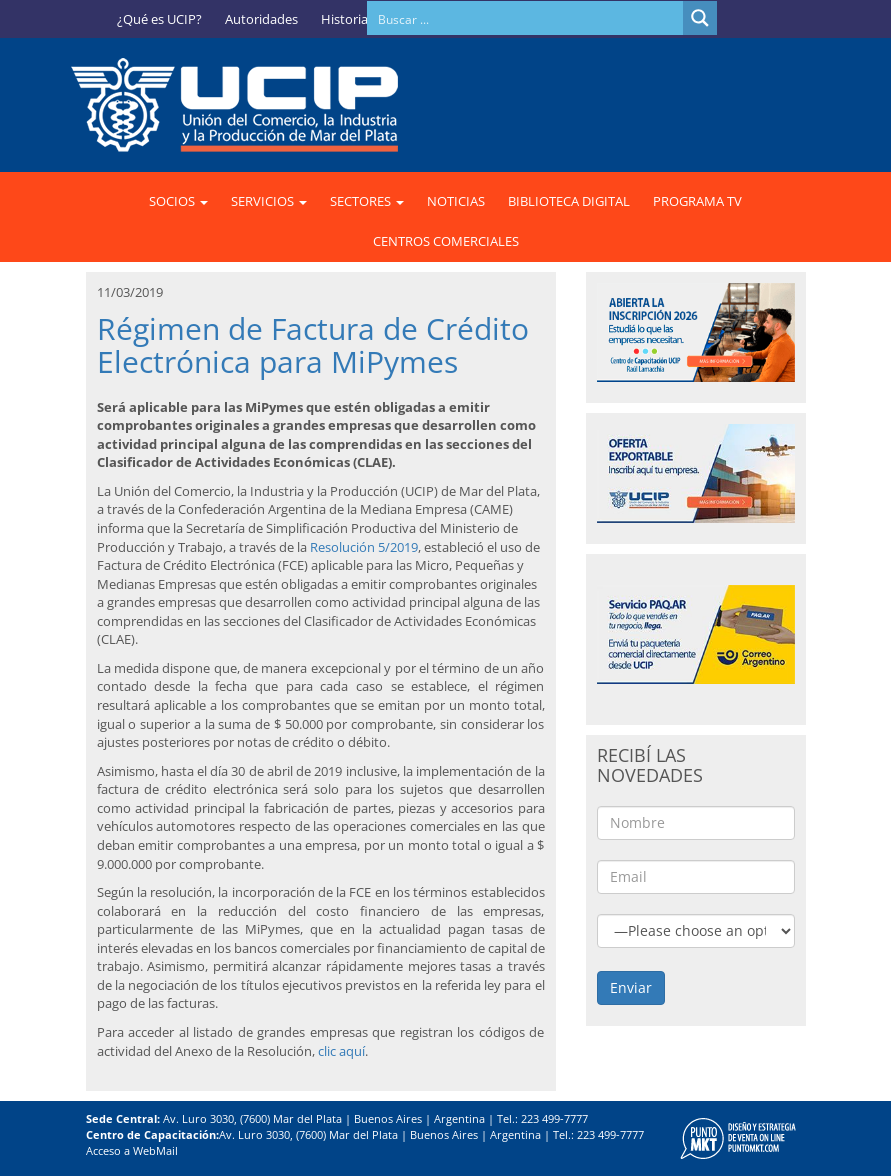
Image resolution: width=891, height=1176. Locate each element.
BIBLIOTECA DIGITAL (569, 201)
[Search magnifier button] (700, 18)
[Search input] (526, 18)
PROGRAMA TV (697, 201)
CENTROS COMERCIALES (446, 241)
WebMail (155, 1150)
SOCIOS (178, 201)
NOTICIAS (456, 201)
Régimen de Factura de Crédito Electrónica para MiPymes (313, 345)
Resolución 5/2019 (364, 547)
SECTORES (367, 201)
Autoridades (261, 19)
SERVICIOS (269, 201)
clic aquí (341, 1051)
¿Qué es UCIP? (159, 19)
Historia (344, 19)
